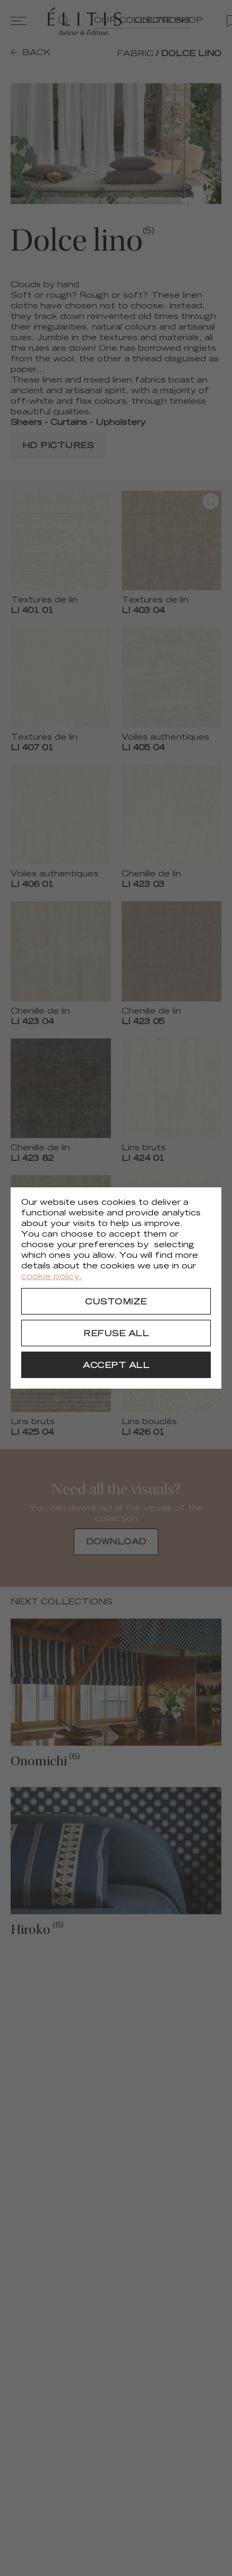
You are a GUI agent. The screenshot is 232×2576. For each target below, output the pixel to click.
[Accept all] (116, 1365)
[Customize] (116, 1301)
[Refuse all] (116, 1333)
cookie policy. (51, 1277)
